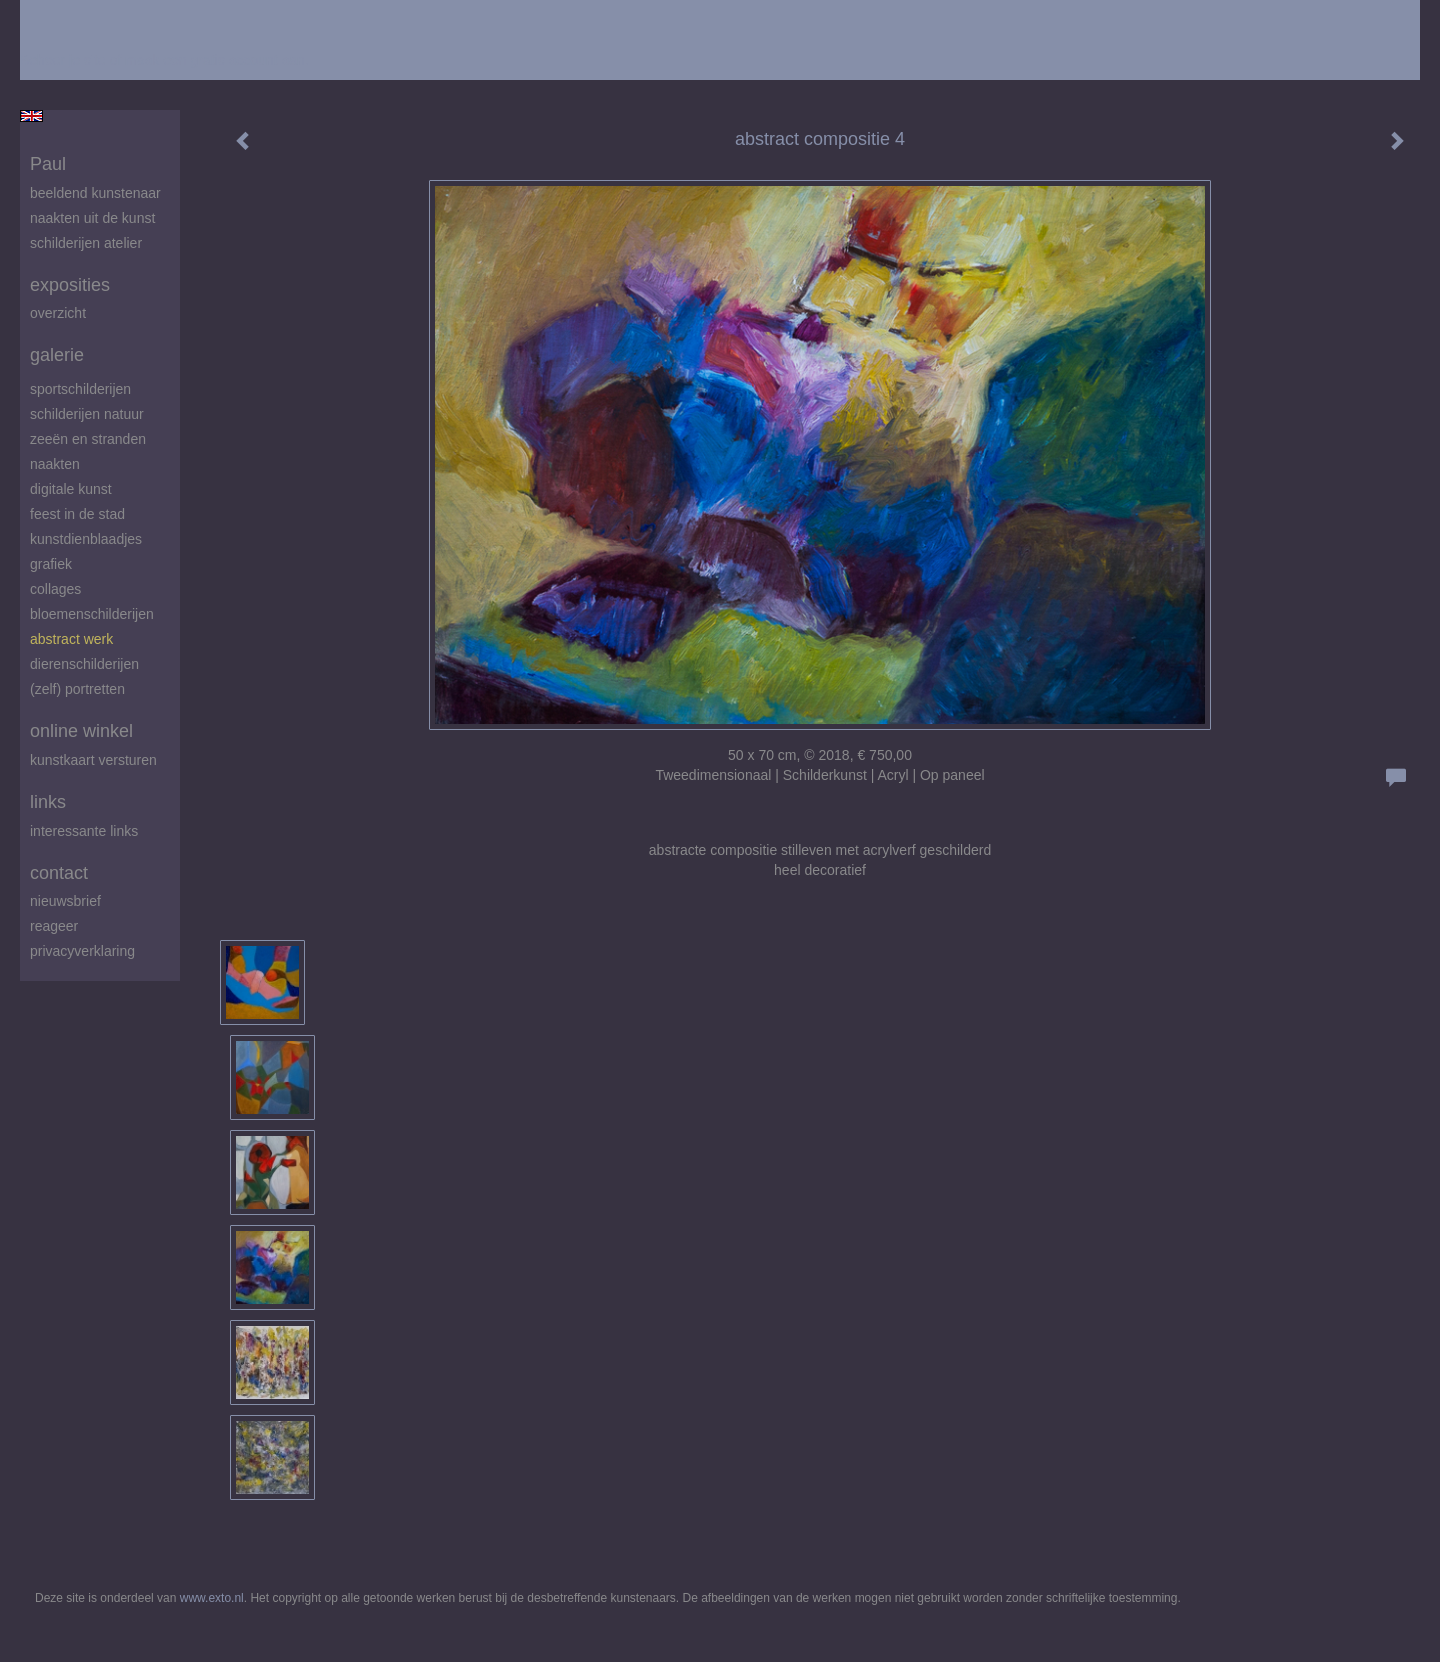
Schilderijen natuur (87, 414)
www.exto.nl (212, 1598)
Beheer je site (63, 60)
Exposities (70, 285)
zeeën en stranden (88, 439)
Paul (48, 164)
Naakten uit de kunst (92, 218)
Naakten (55, 464)
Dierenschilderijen (84, 664)
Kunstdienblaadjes (86, 539)
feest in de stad (77, 514)
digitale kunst (71, 489)
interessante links (84, 831)
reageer (54, 926)
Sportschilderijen (80, 389)
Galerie (57, 355)
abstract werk (71, 639)
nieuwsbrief (65, 901)
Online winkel (81, 731)
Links (48, 802)
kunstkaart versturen (93, 760)
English (31, 116)
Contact (59, 873)
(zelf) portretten (77, 689)
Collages (55, 589)
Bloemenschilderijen (92, 614)
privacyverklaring (82, 951)
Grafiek (51, 564)
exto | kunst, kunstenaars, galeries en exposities (76, 20)
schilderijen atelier (86, 243)
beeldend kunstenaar (95, 193)
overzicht (58, 313)
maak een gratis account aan (215, 60)
